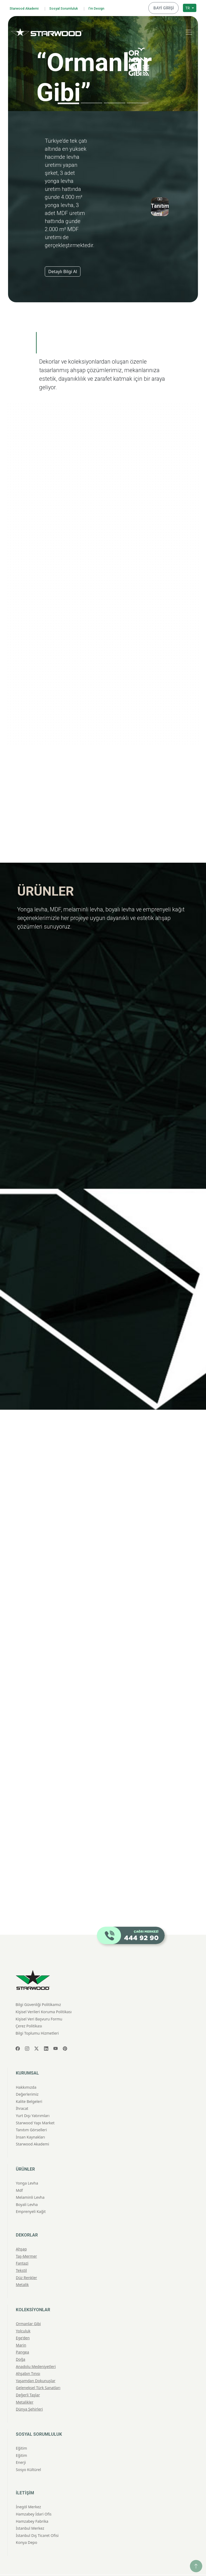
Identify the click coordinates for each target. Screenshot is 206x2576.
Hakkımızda (26, 2070)
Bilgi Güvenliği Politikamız (38, 1988)
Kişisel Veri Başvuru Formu (39, 2002)
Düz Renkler (26, 2261)
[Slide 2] (91, 101)
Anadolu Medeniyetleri (36, 2350)
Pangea (22, 2336)
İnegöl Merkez (28, 2490)
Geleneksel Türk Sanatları (38, 2371)
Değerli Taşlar (28, 2378)
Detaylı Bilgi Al (62, 270)
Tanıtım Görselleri (31, 2113)
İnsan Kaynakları (30, 2120)
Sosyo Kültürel (28, 2453)
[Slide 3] (114, 101)
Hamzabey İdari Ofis (34, 2497)
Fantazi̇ (22, 2247)
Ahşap (21, 2232)
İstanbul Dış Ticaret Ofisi (37, 2519)
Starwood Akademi (27, 7)
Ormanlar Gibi (28, 2307)
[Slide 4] (137, 101)
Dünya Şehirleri (29, 2393)
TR (188, 7)
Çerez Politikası (29, 2009)
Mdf (19, 2174)
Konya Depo (26, 2526)
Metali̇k (22, 2268)
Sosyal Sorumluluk (72, 7)
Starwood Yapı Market (35, 2106)
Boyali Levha (27, 2188)
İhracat (22, 2092)
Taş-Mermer (26, 2239)
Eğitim (21, 2431)
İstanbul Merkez (30, 2512)
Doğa (20, 2342)
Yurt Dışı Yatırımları (33, 2099)
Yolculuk (23, 2314)
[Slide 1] (68, 101)
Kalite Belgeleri (29, 2085)
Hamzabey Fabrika (32, 2504)
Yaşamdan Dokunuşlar (36, 2364)
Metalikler (25, 2385)
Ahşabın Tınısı (28, 2357)
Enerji (21, 2446)
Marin (21, 2328)
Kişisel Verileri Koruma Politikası (44, 1995)
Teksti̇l (21, 2254)
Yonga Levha (27, 2167)
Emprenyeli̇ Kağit (31, 2195)
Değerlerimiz (27, 2078)
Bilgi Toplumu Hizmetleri (37, 2016)
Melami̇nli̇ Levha (30, 2181)
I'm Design (110, 7)
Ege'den (23, 2321)
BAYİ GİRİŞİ (165, 7)
